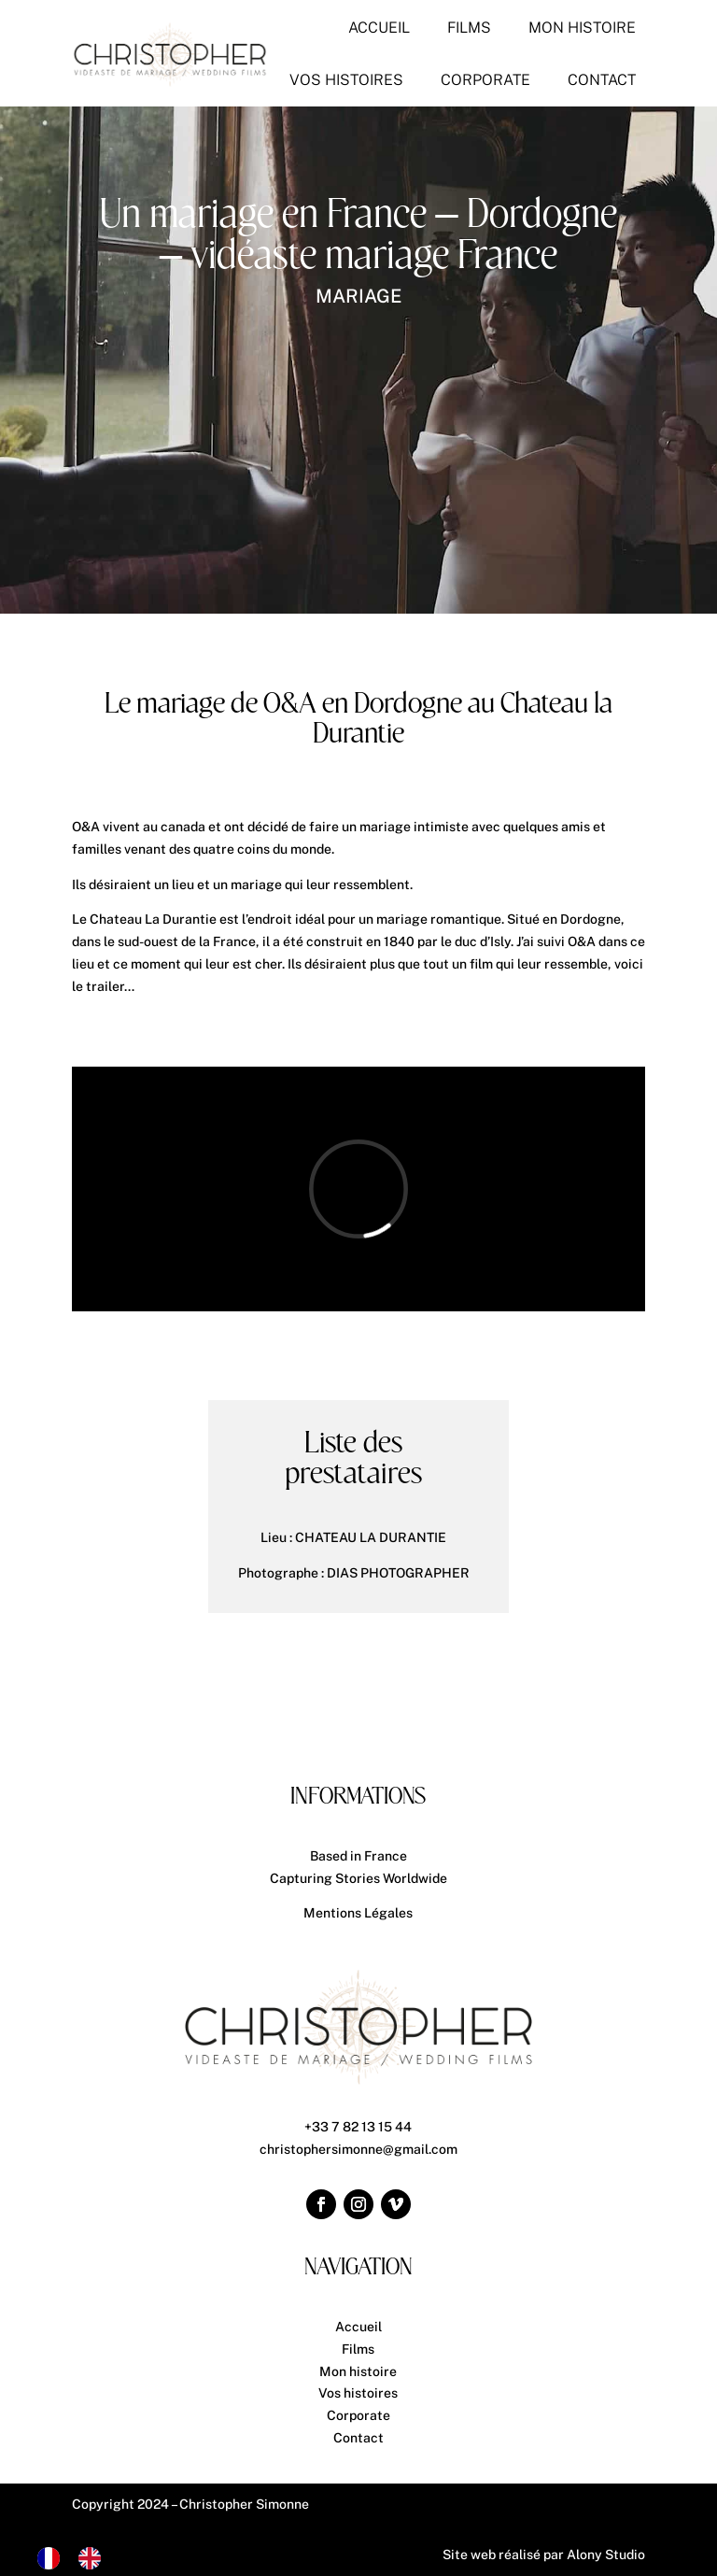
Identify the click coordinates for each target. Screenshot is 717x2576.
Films (358, 2349)
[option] (94, 2558)
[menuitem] (379, 28)
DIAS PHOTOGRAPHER (398, 1572)
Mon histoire (358, 2371)
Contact (358, 2437)
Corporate (358, 2415)
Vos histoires (358, 2392)
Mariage (358, 296)
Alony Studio (606, 2554)
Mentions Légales (358, 1912)
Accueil (358, 2326)
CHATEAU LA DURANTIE (370, 1537)
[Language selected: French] (78, 2558)
